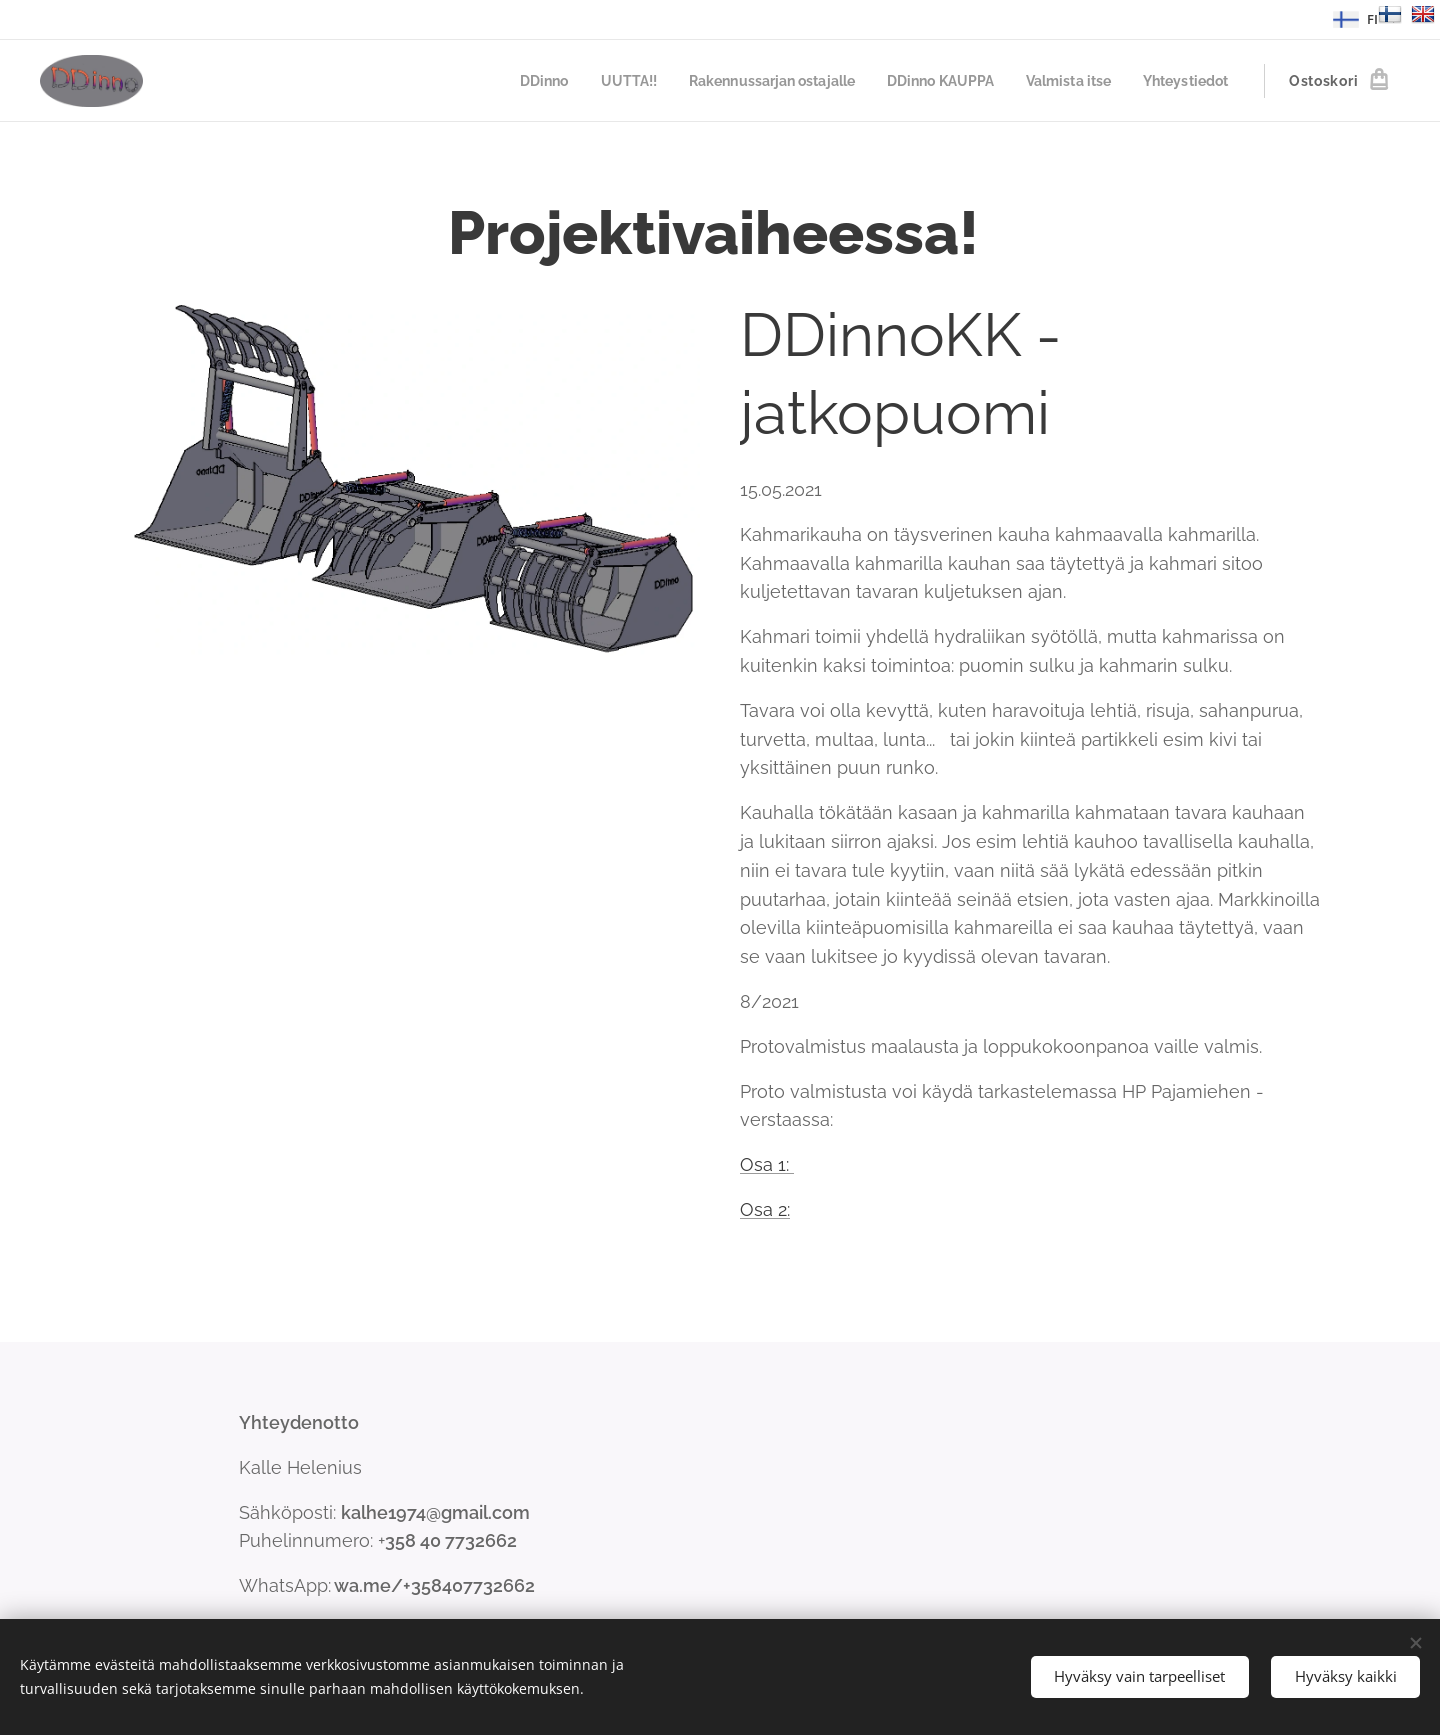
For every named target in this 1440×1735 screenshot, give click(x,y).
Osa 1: (767, 1164)
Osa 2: (765, 1209)
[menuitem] (504, 81)
